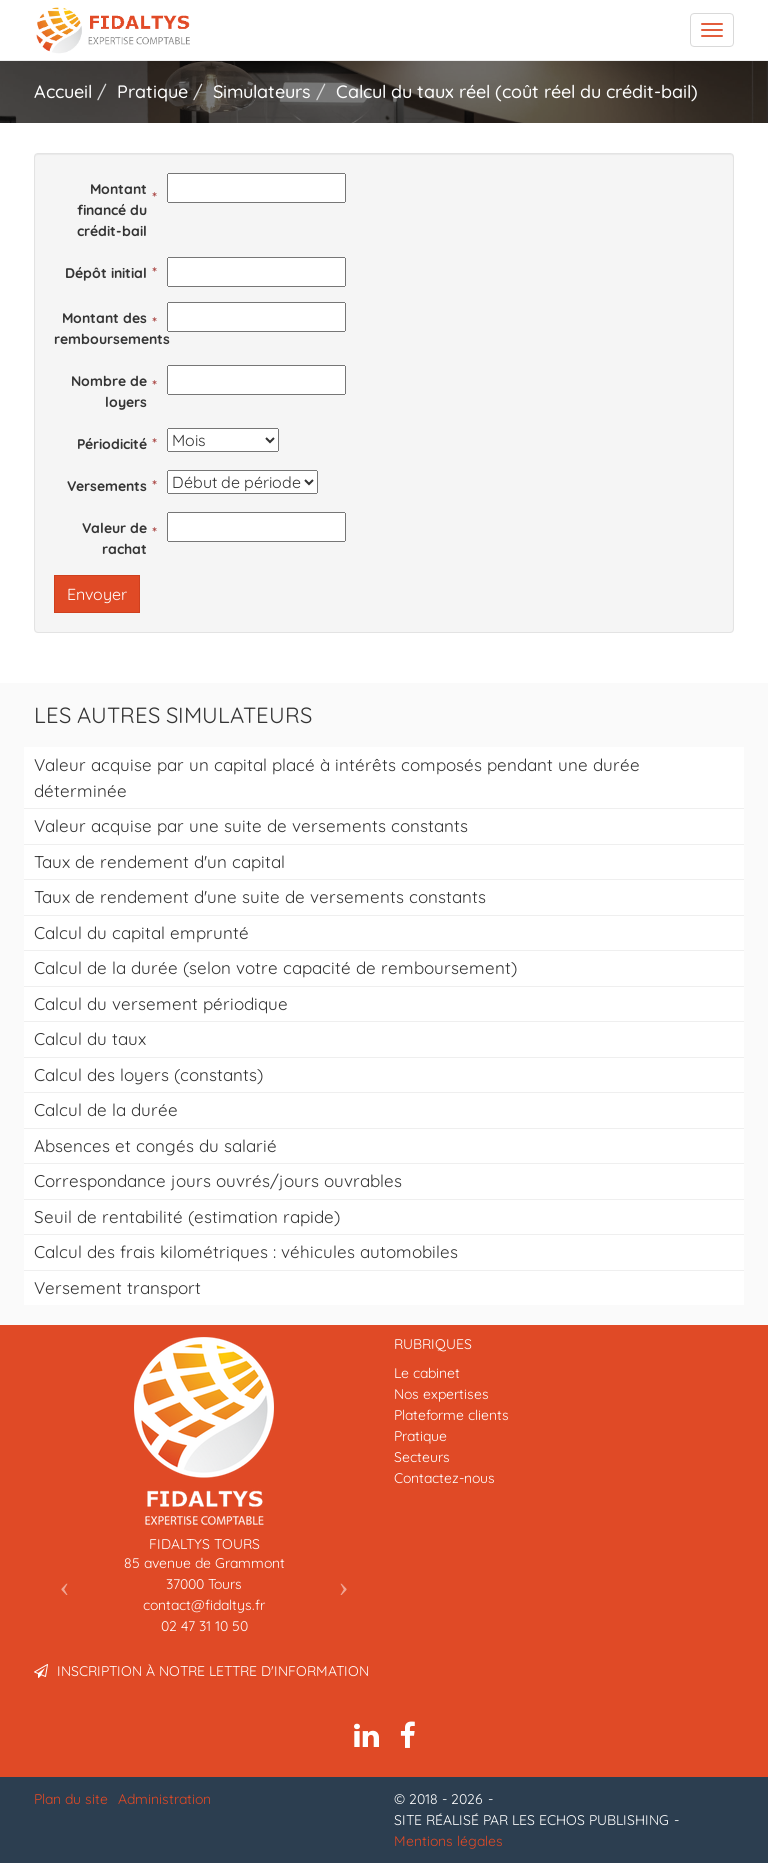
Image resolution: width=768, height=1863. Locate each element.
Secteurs (422, 1457)
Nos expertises (441, 1394)
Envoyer (97, 594)
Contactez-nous (444, 1478)
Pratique (420, 1436)
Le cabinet (427, 1373)
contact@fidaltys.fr (204, 1605)
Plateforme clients (451, 1415)
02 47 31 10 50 (204, 1626)
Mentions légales (448, 1841)
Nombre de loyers (109, 391)
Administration (164, 1799)
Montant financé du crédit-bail (112, 210)
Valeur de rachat (114, 538)
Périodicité (112, 444)
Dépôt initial (106, 273)
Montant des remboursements (105, 328)
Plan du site (71, 1799)
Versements (107, 486)
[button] (59, 1580)
